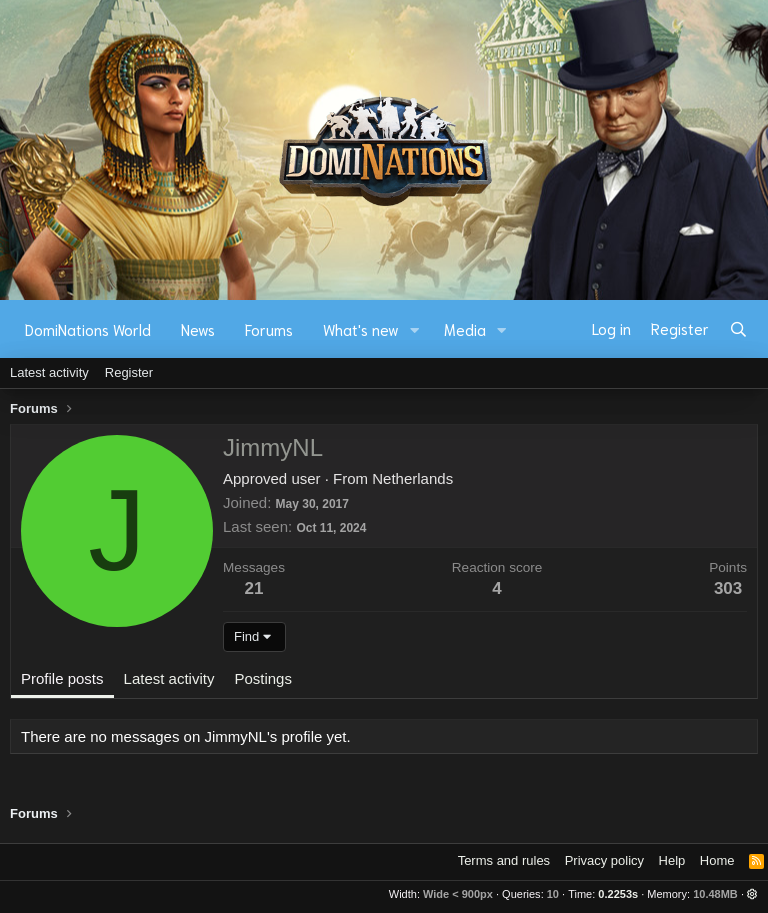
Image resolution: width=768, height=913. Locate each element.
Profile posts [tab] (62, 678)
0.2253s (618, 894)
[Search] (738, 329)
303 (728, 588)
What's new (361, 329)
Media (465, 329)
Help (672, 860)
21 (254, 588)
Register (129, 372)
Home (717, 860)
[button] (415, 329)
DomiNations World (88, 329)
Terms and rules (504, 860)
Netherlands (412, 478)
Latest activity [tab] (169, 678)
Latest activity (49, 372)
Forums (269, 329)
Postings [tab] (263, 678)
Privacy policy (604, 860)
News (198, 329)
